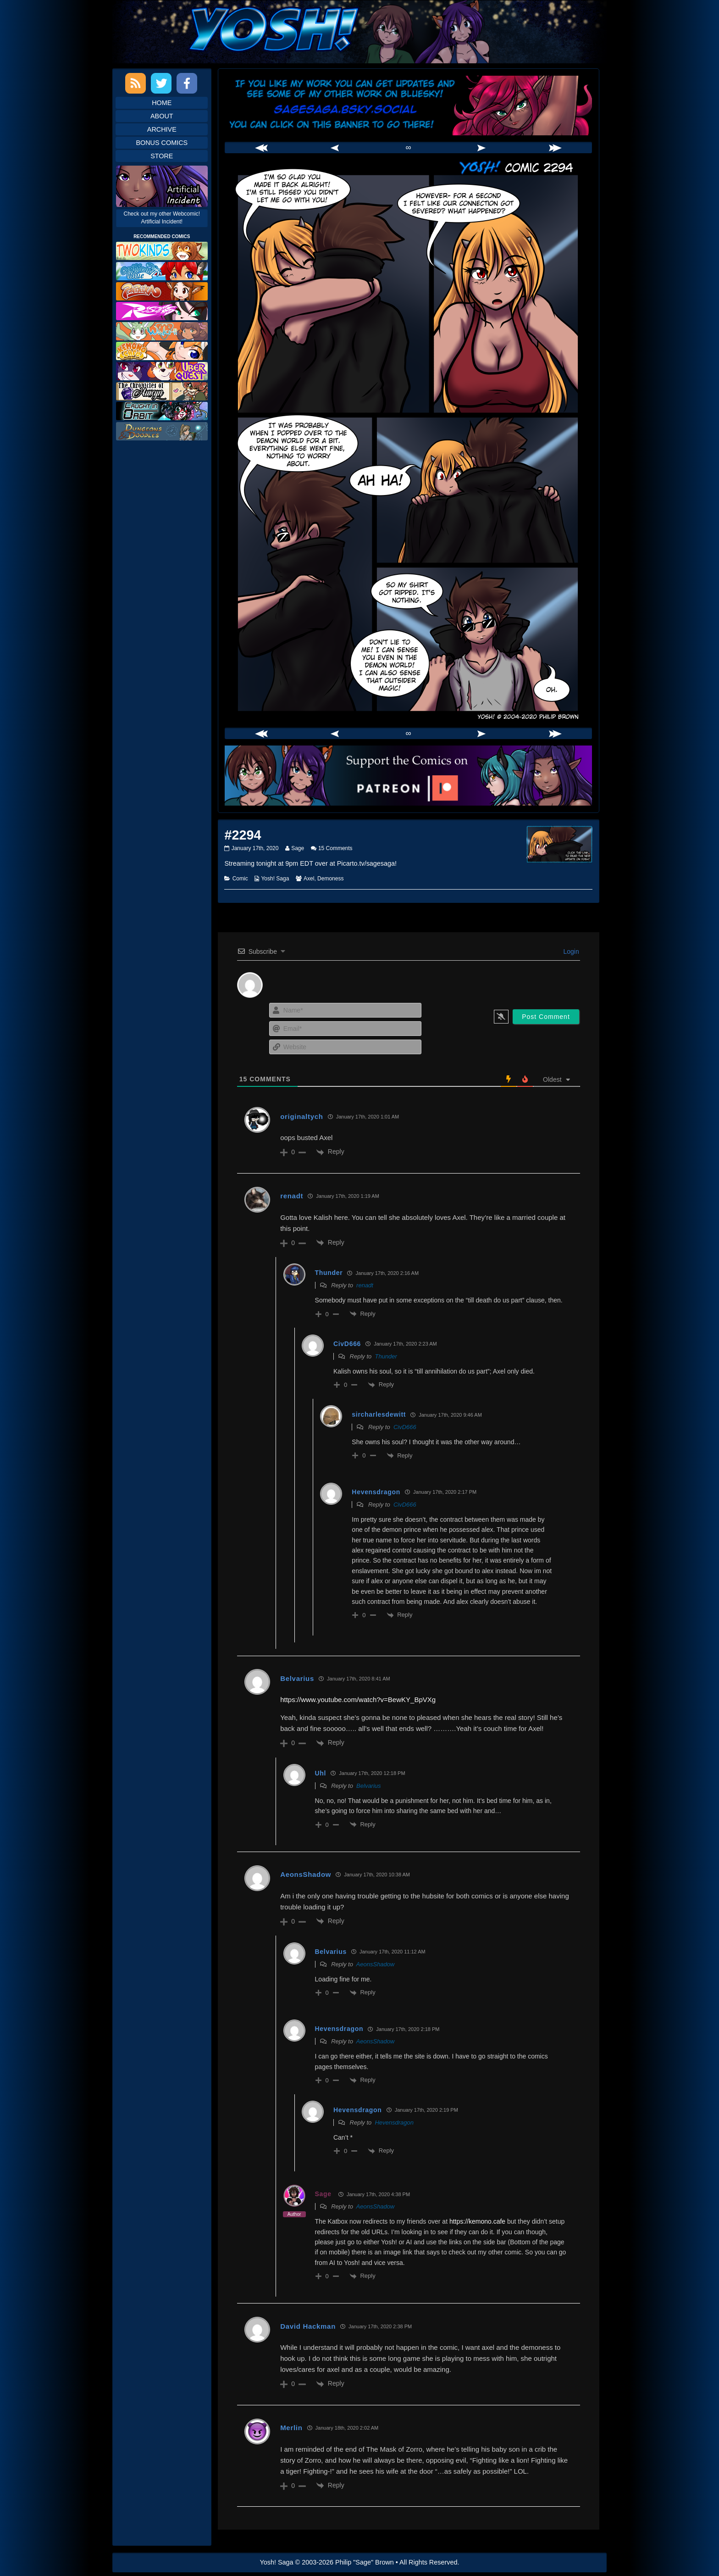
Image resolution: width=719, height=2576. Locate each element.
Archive (162, 129)
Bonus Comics (162, 142)
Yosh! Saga (275, 878)
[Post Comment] (546, 1016)
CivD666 (404, 1427)
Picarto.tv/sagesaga (366, 863)
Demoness (330, 878)
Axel (309, 878)
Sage (297, 848)
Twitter (161, 83)
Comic (240, 878)
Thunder (386, 1356)
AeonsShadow (375, 1964)
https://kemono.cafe (477, 2221)
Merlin (291, 2427)
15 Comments (335, 848)
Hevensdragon (394, 2122)
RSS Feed (135, 83)
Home (161, 102)
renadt (291, 1196)
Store (161, 156)
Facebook (187, 83)
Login (570, 951)
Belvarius (368, 1785)
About (161, 116)
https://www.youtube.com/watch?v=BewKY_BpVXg (358, 1699)
